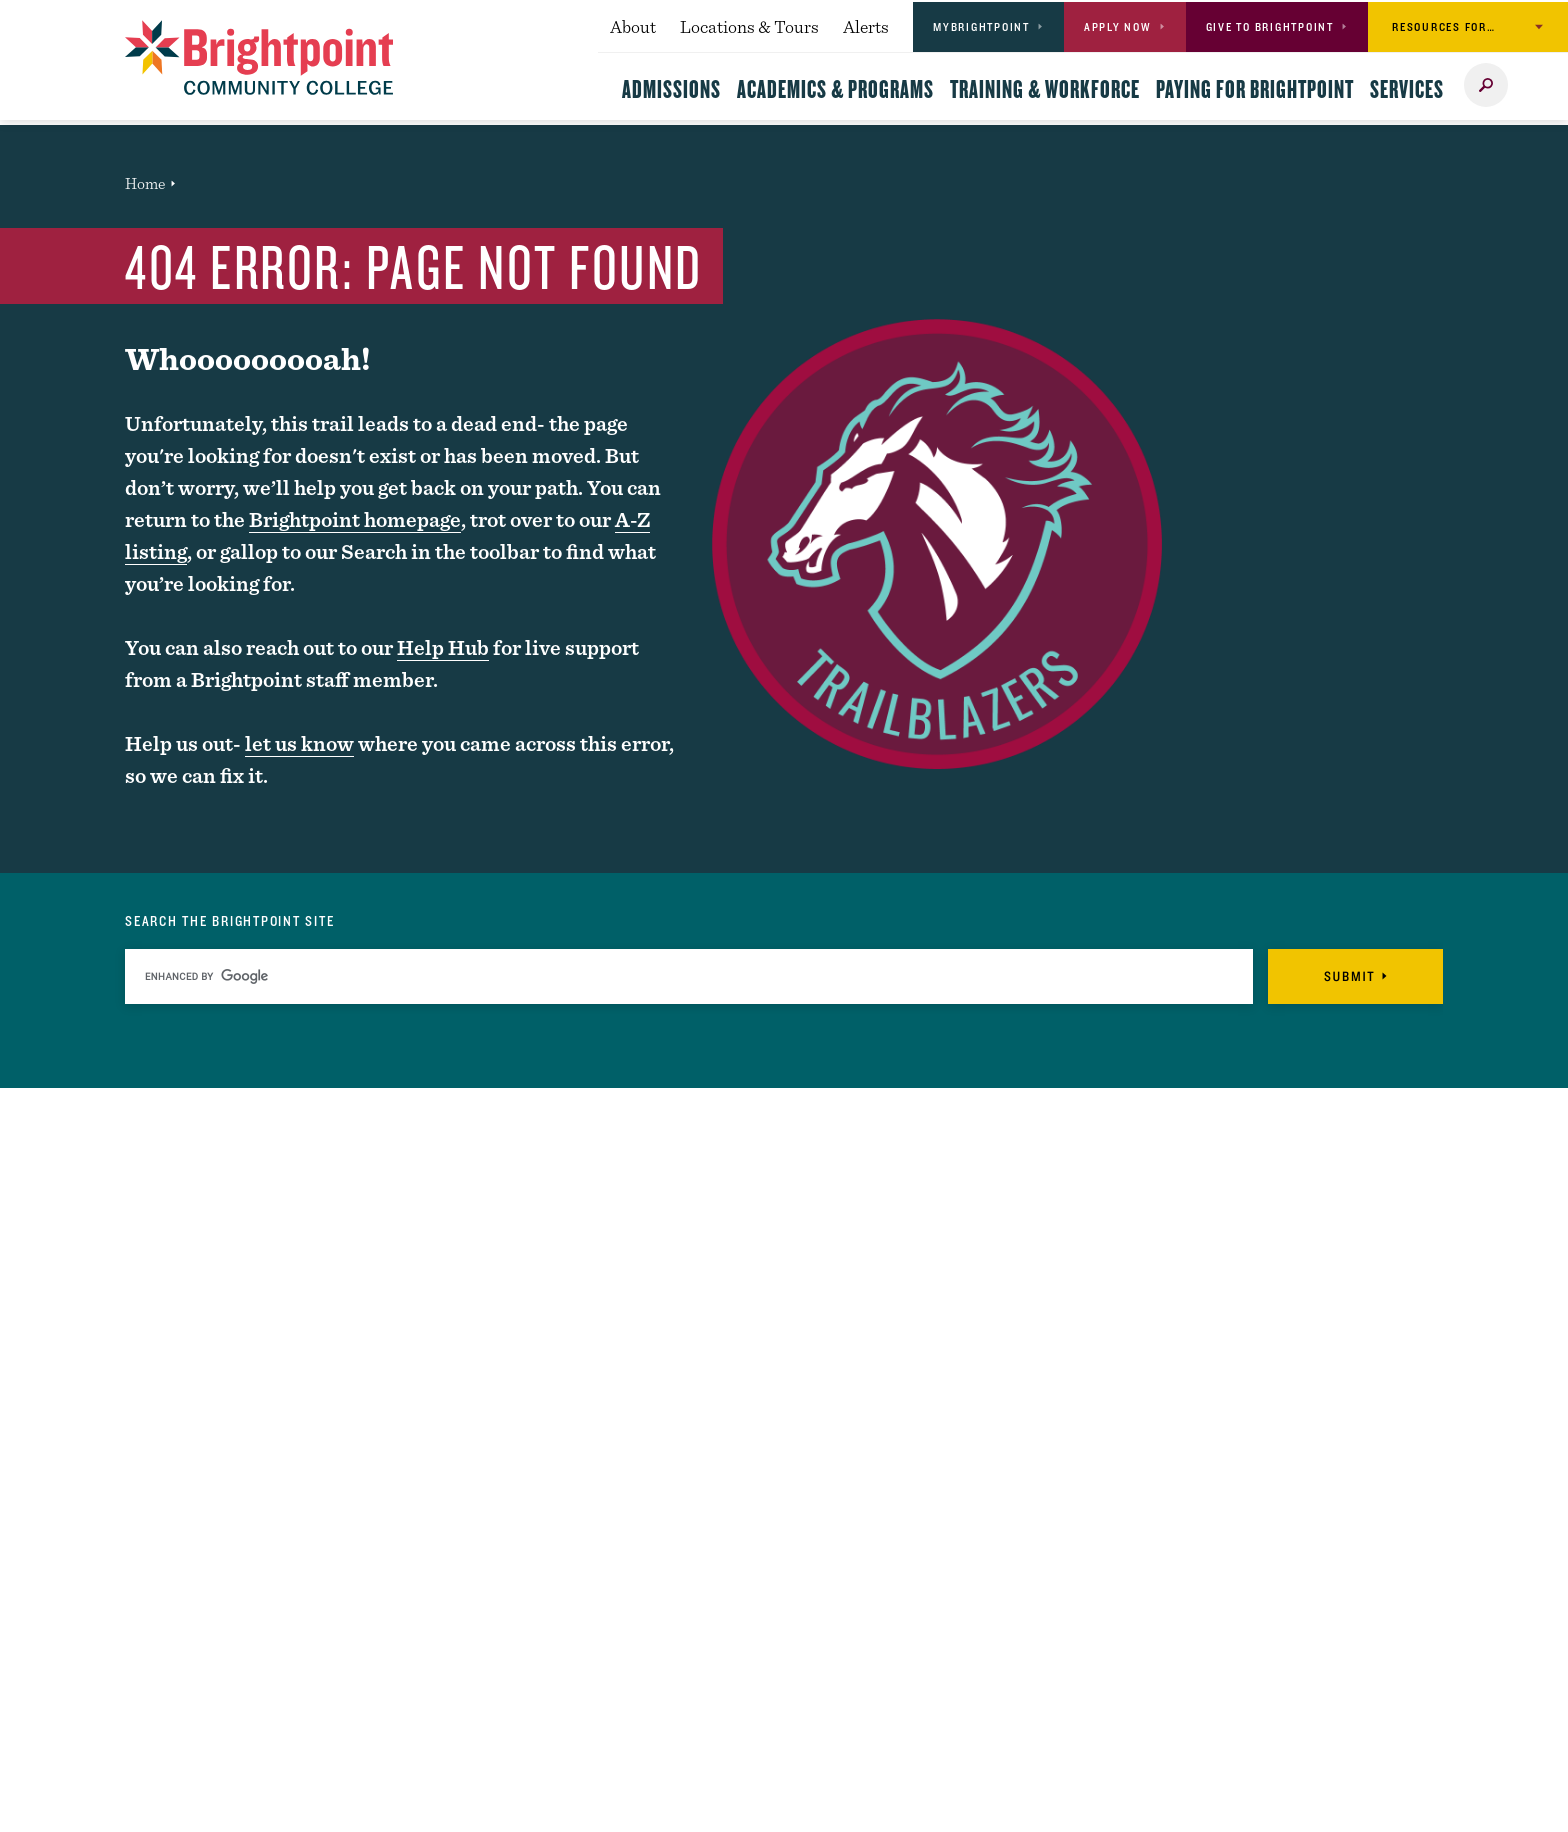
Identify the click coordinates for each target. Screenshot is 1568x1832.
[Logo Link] (259, 57)
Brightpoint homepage (355, 519)
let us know (299, 743)
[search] (689, 976)
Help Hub (443, 647)
